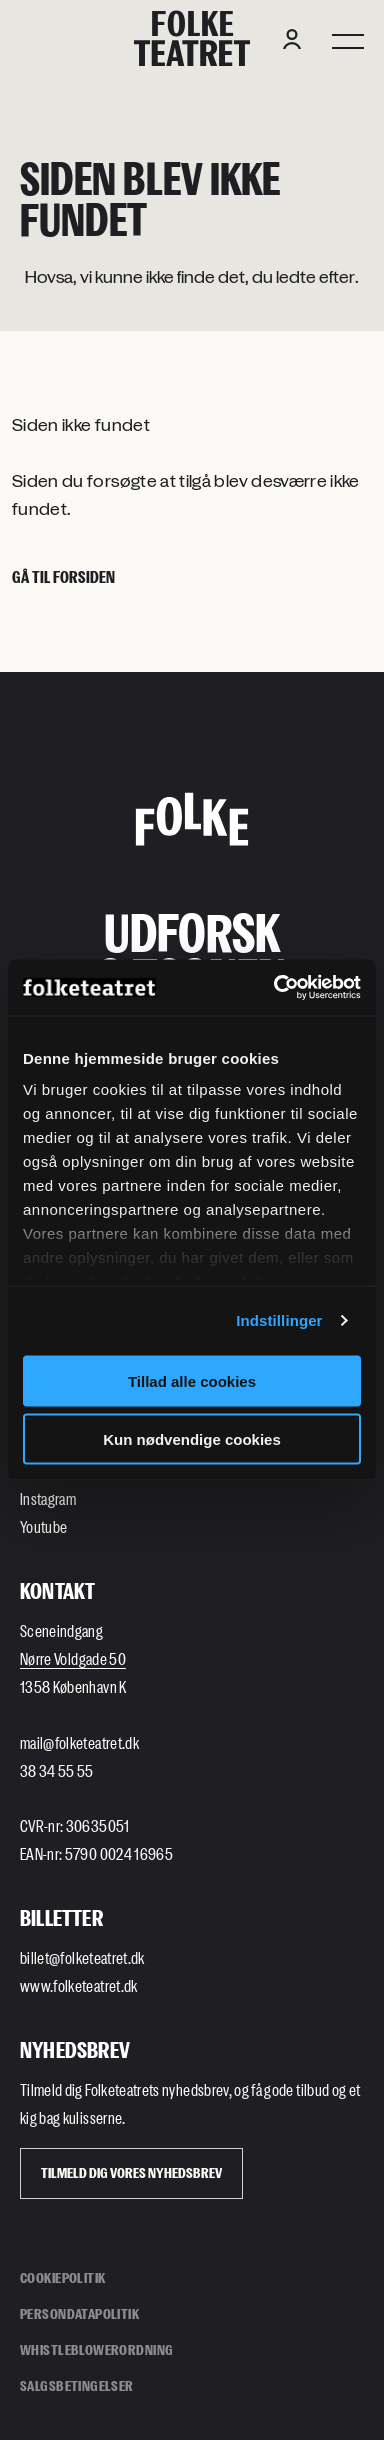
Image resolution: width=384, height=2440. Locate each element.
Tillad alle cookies (192, 1380)
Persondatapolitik (79, 2313)
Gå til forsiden (63, 577)
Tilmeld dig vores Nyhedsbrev (131, 2172)
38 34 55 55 (57, 1770)
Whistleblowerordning (96, 2349)
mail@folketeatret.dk (79, 1742)
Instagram (48, 1498)
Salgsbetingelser (77, 2385)
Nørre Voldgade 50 (73, 1658)
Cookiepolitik (62, 2277)
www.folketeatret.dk (79, 1985)
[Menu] (348, 39)
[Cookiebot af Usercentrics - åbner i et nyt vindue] (275, 988)
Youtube (43, 1526)
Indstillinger (279, 1320)
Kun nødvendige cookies (192, 1439)
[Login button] (292, 39)
